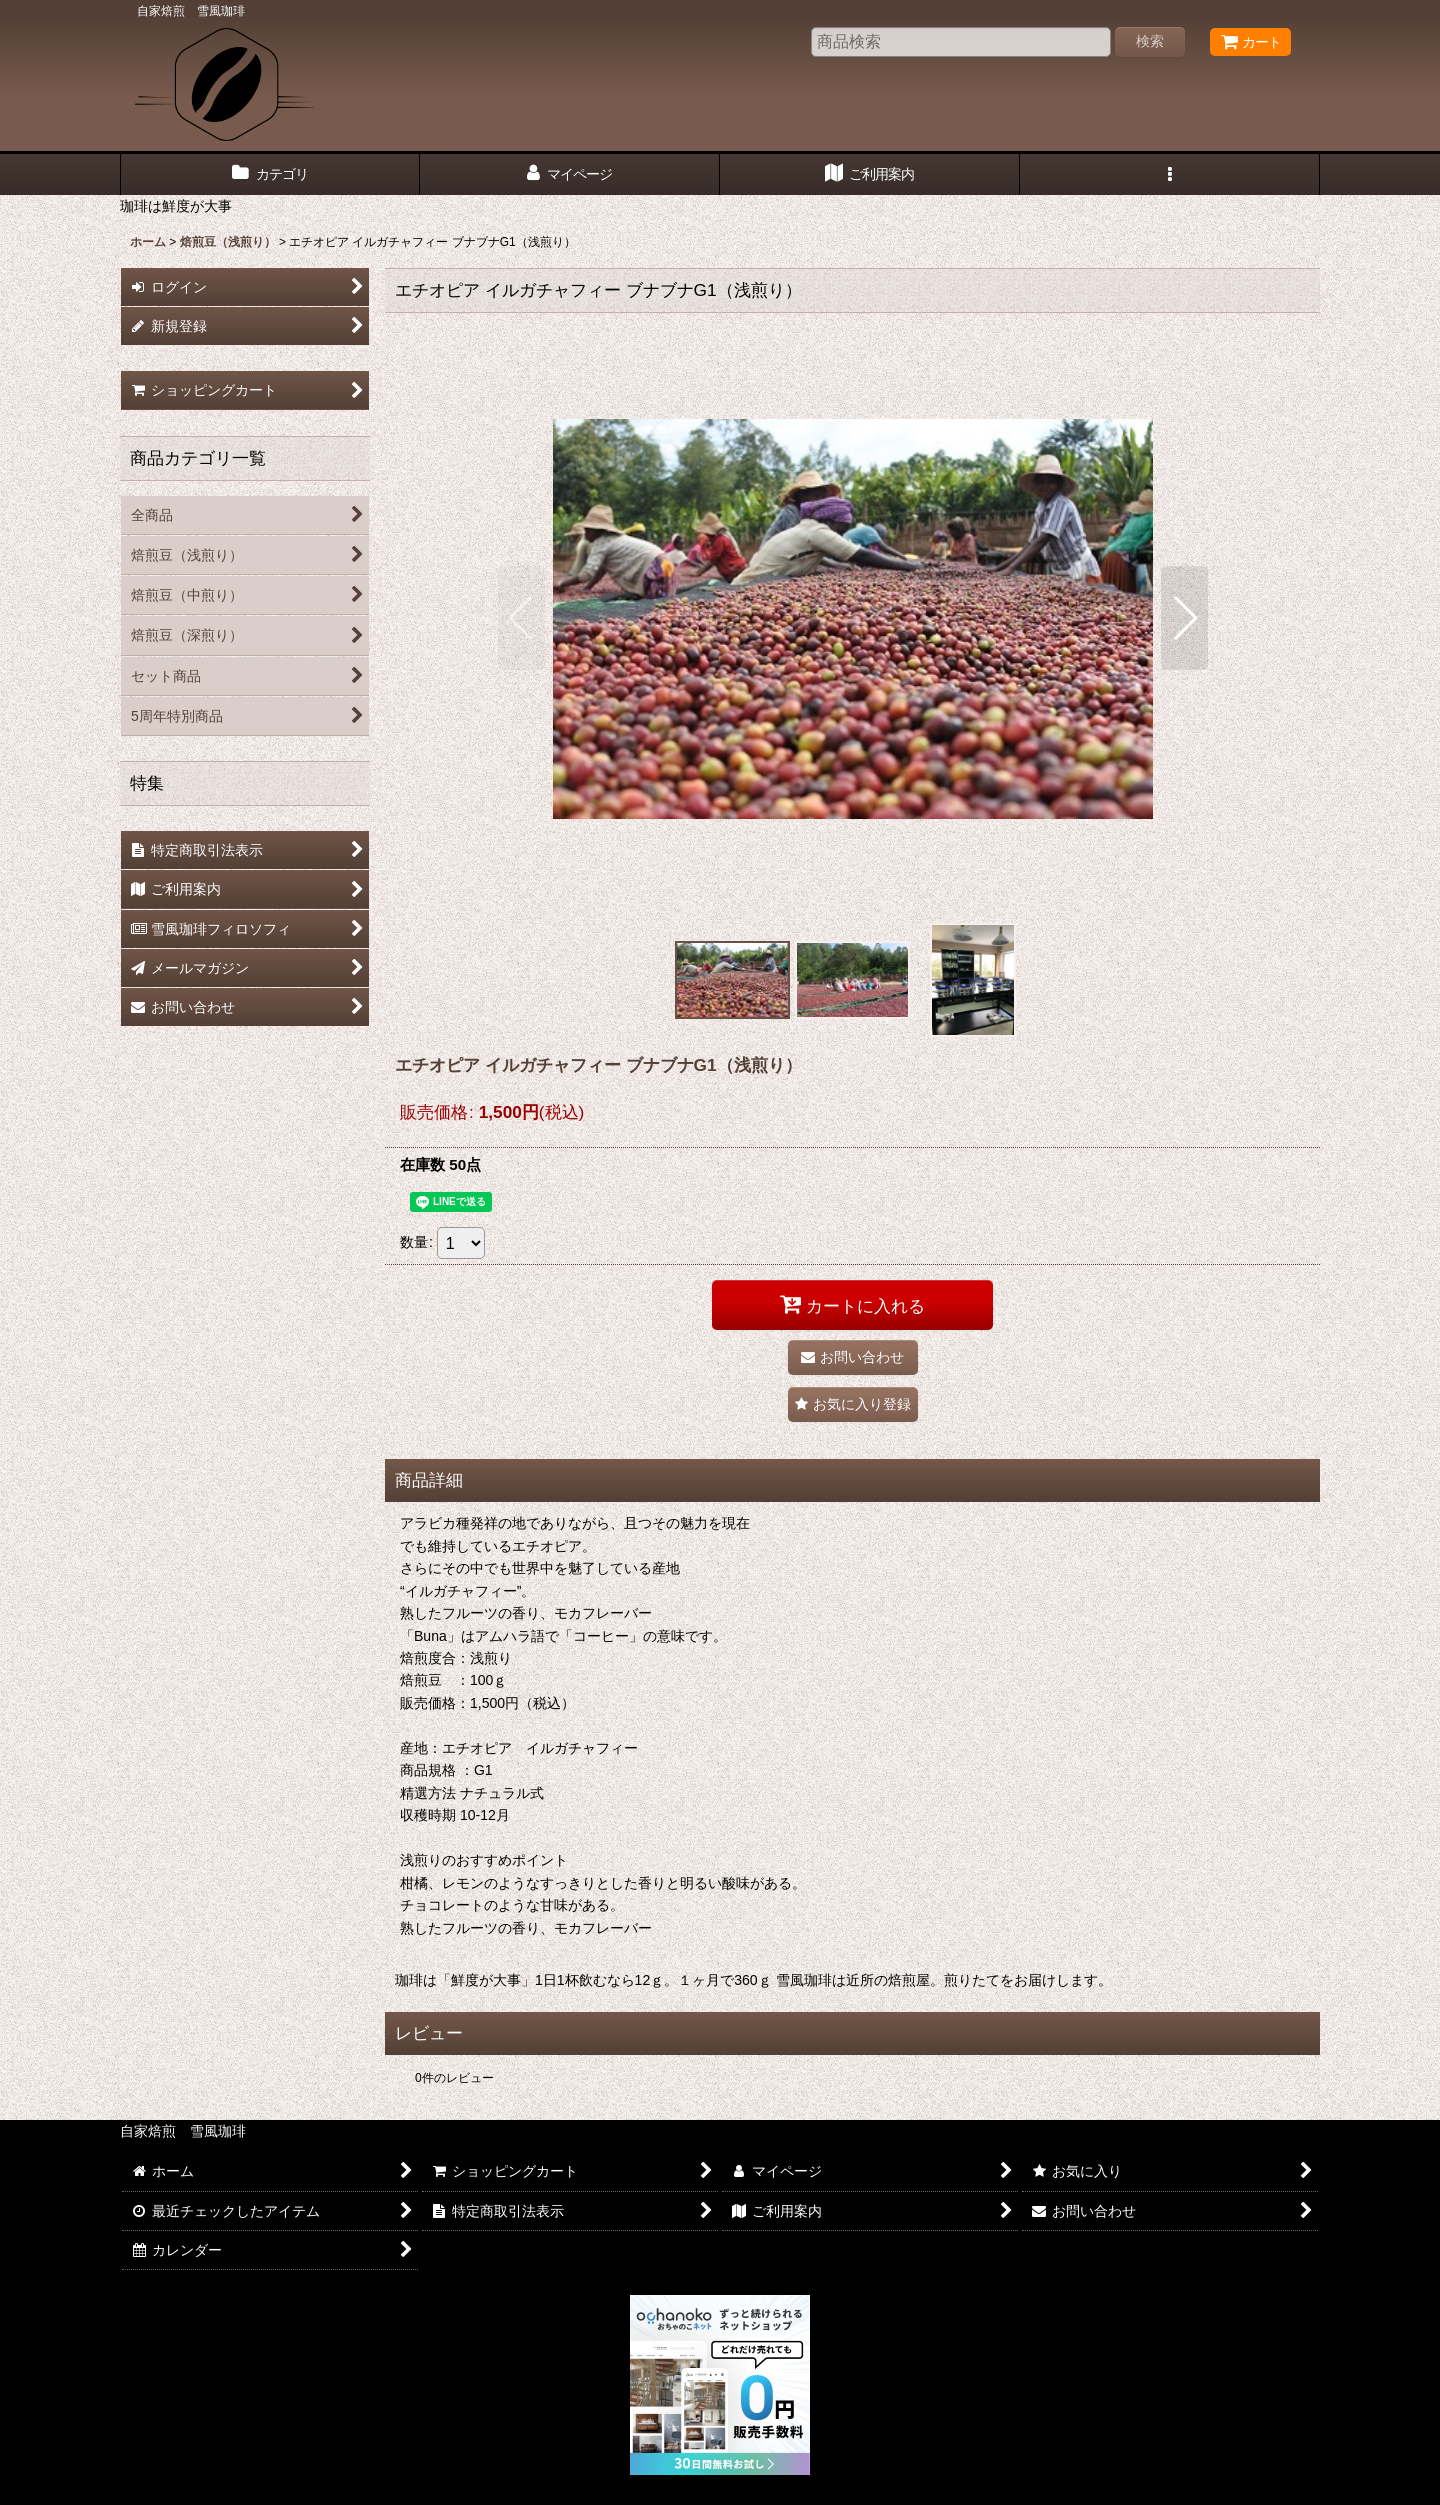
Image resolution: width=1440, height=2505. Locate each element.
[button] (1170, 174)
